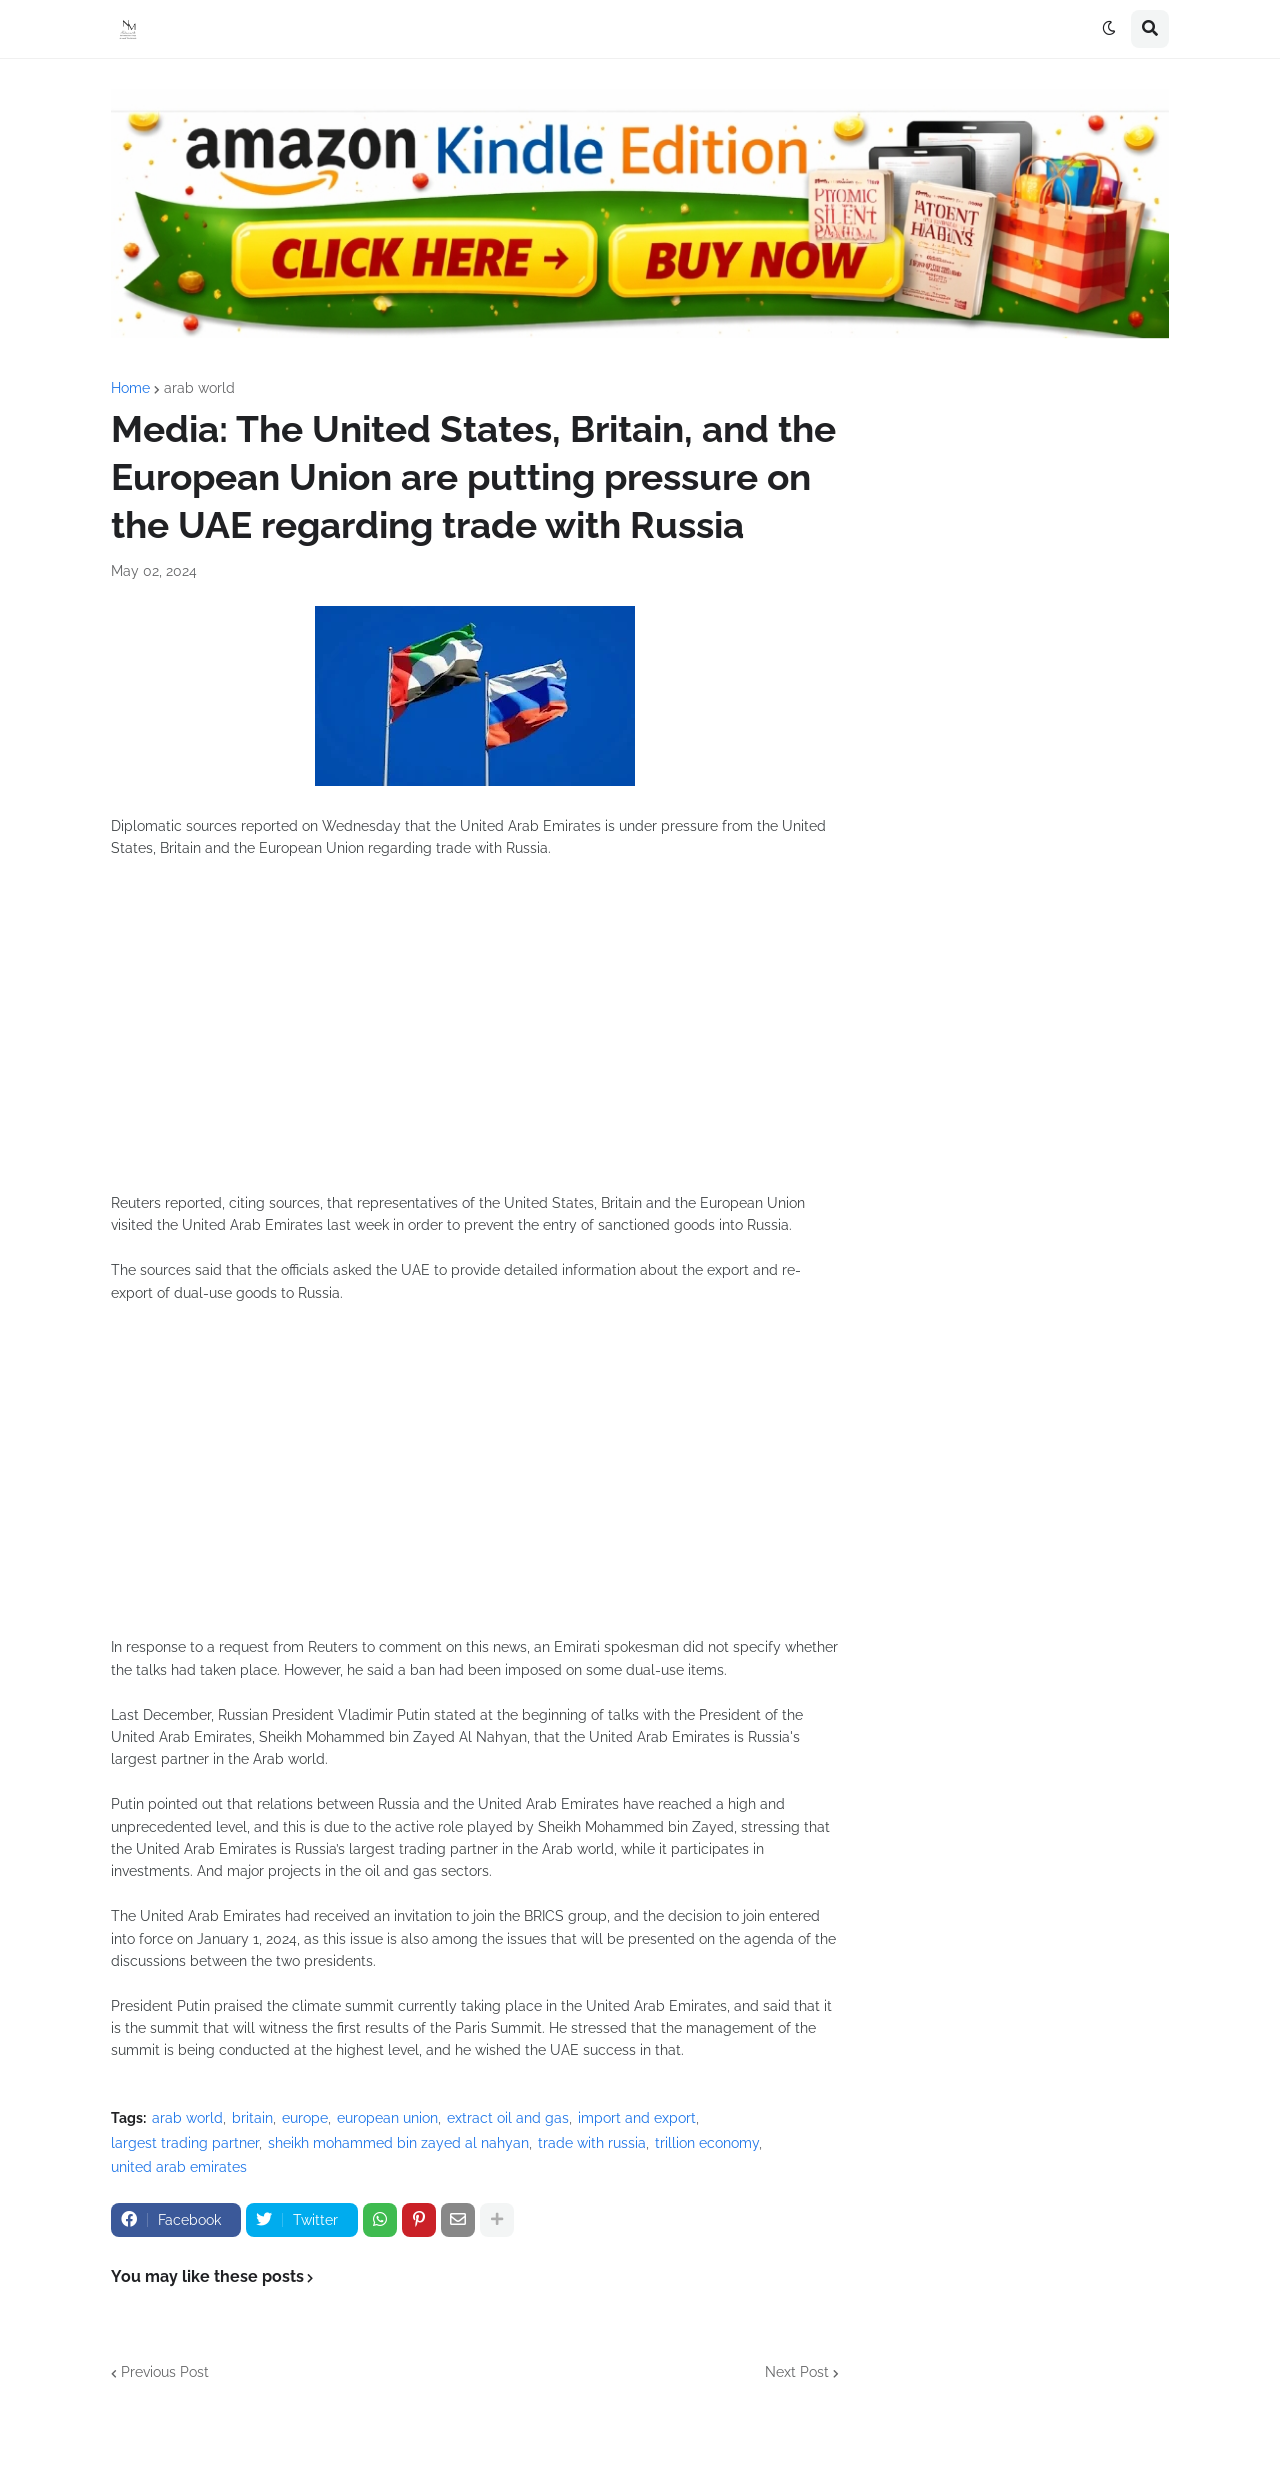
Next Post (797, 2372)
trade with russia (592, 2143)
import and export (637, 2118)
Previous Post (165, 2372)
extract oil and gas (508, 2118)
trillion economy (707, 2143)
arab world (199, 388)
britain (252, 2118)
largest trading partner (185, 2143)
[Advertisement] (475, 1037)
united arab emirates (179, 2167)
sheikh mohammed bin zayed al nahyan (398, 2143)
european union (387, 2118)
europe (305, 2118)
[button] (1109, 29)
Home (130, 388)
